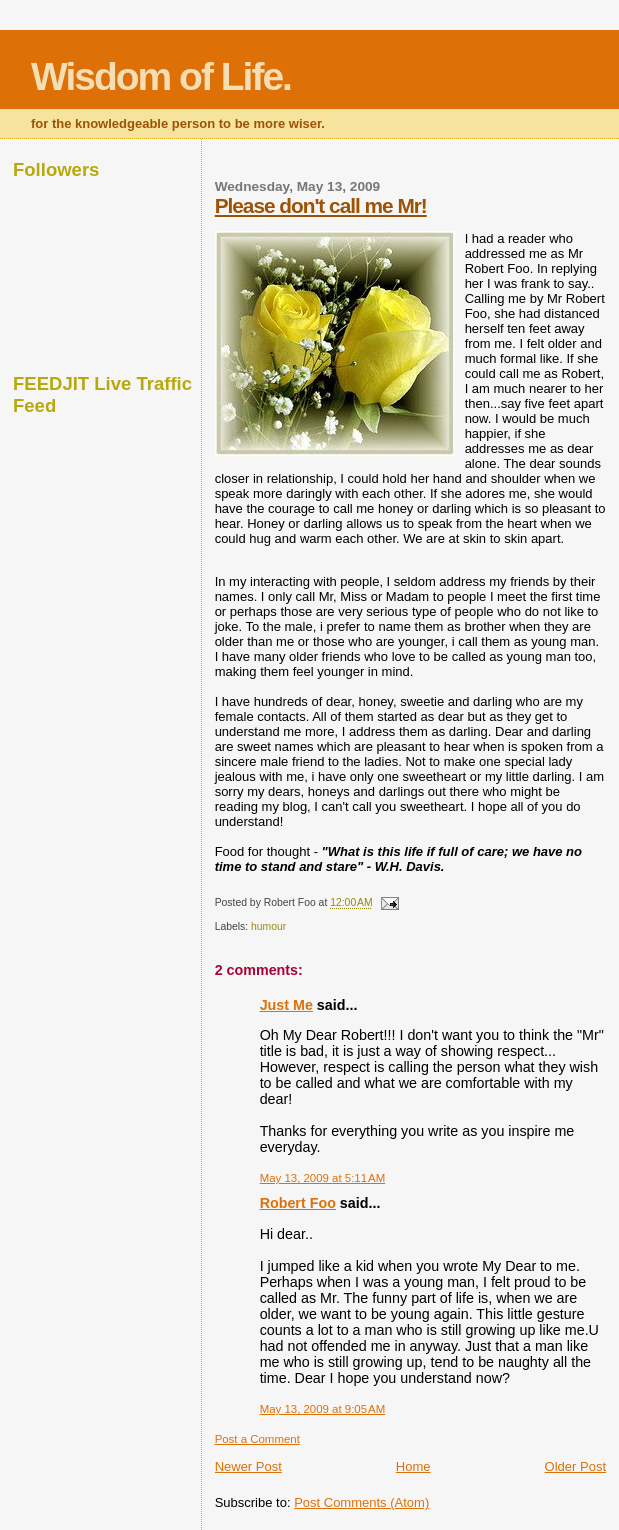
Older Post (575, 1466)
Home (413, 1466)
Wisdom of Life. (161, 76)
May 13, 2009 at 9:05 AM (323, 1409)
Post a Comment (257, 1439)
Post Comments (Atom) (361, 1502)
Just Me (286, 1005)
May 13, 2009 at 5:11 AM (323, 1178)
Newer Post (248, 1466)
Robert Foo (298, 1203)
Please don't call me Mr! (321, 205)
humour (268, 926)
